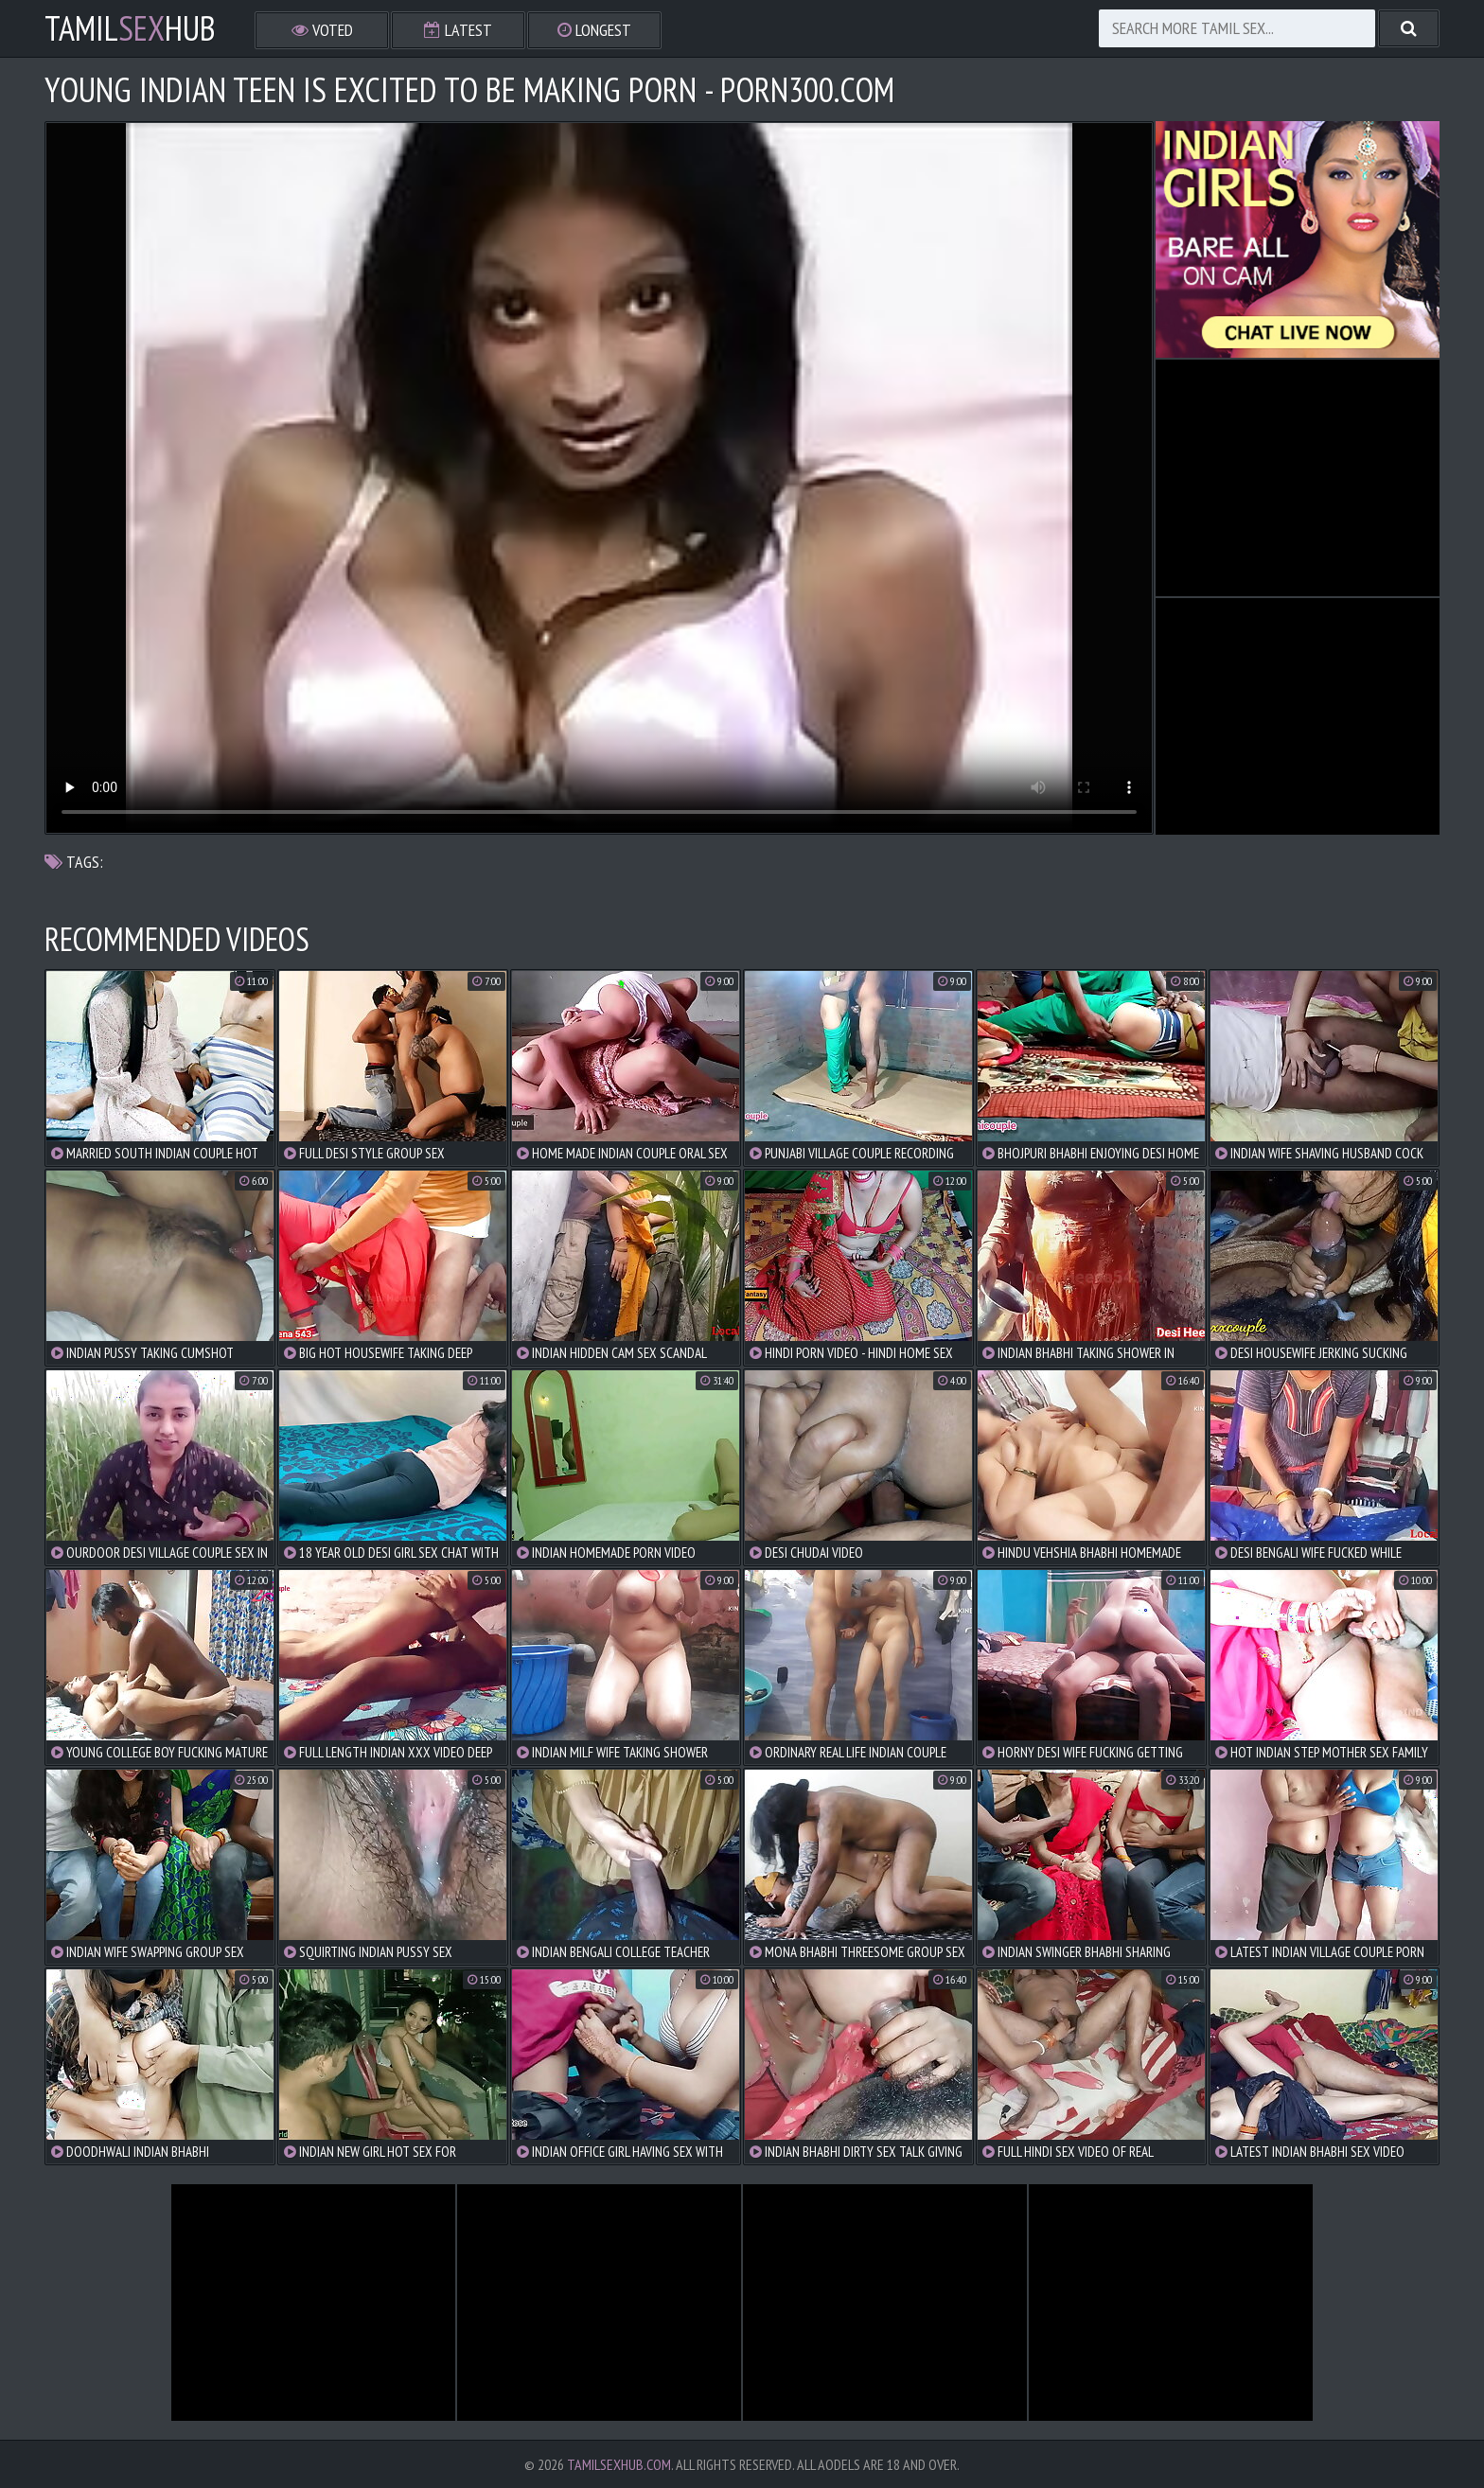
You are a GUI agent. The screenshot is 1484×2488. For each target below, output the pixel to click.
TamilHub (130, 28)
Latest (458, 30)
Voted (322, 30)
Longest (594, 30)
